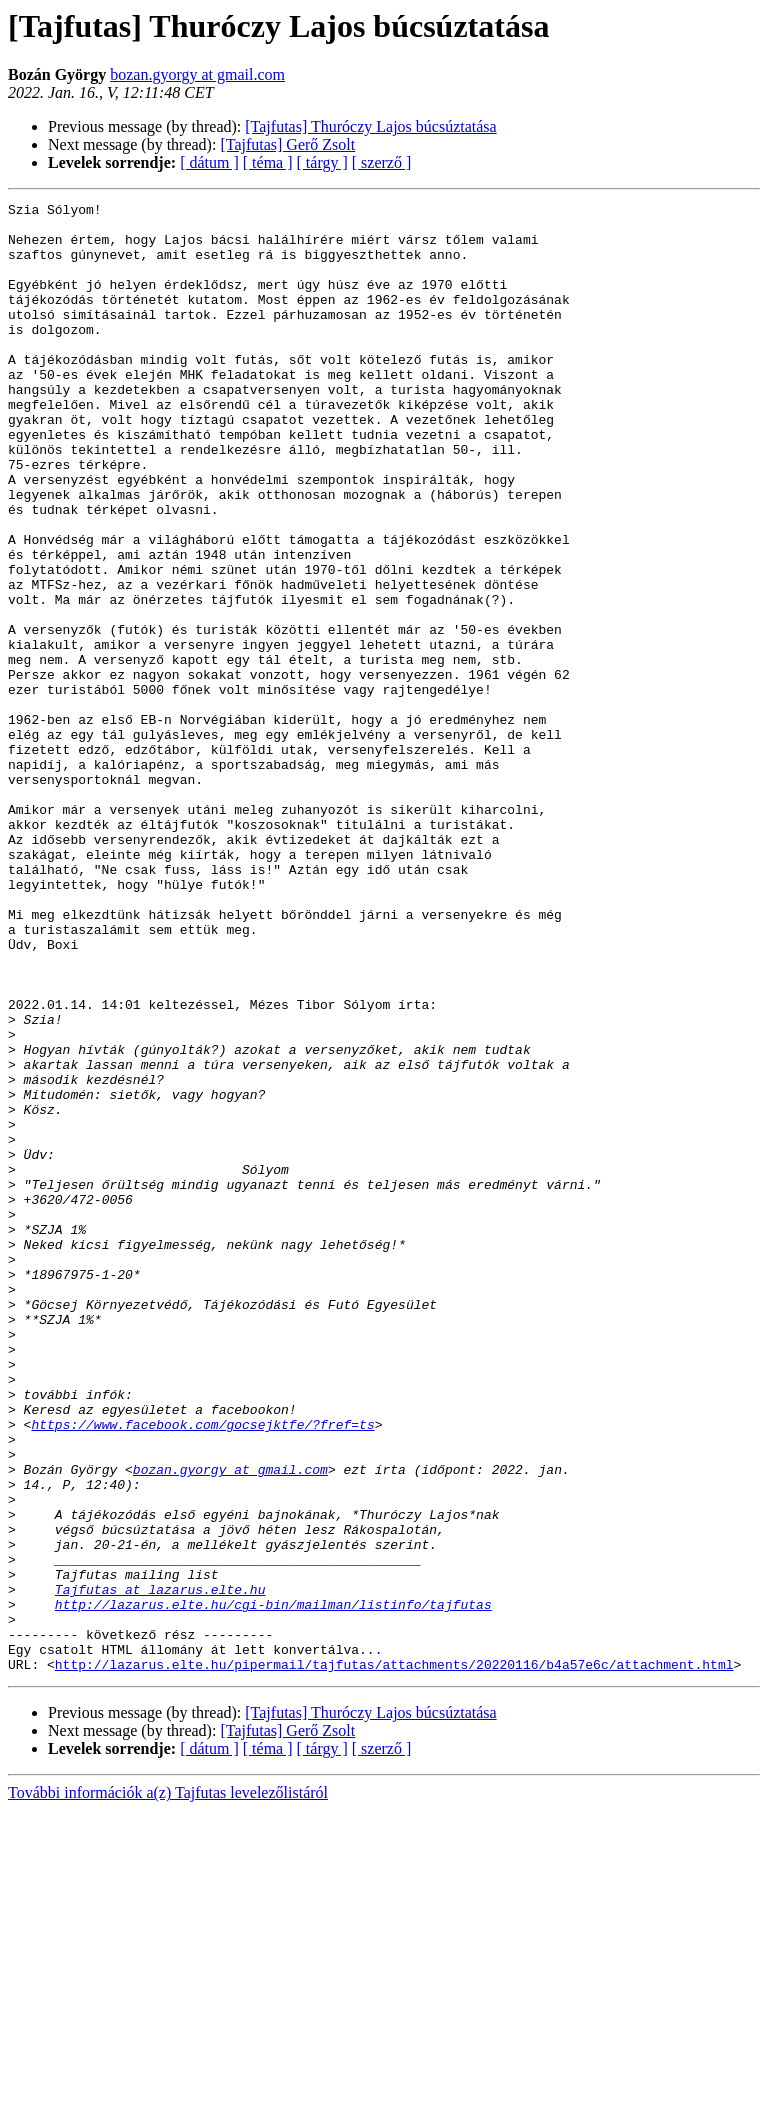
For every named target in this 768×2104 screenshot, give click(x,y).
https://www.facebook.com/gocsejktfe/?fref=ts (202, 1670)
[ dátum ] (209, 162)
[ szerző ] (382, 162)
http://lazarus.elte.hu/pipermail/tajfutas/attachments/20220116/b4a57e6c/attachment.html (394, 1958)
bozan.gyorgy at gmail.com (197, 74)
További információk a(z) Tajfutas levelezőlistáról (168, 2086)
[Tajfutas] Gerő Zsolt (287, 144)
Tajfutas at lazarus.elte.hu (160, 1868)
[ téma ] (268, 162)
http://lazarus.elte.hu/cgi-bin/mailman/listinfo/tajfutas (273, 1886)
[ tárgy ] (322, 162)
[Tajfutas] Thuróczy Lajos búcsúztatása (370, 126)
